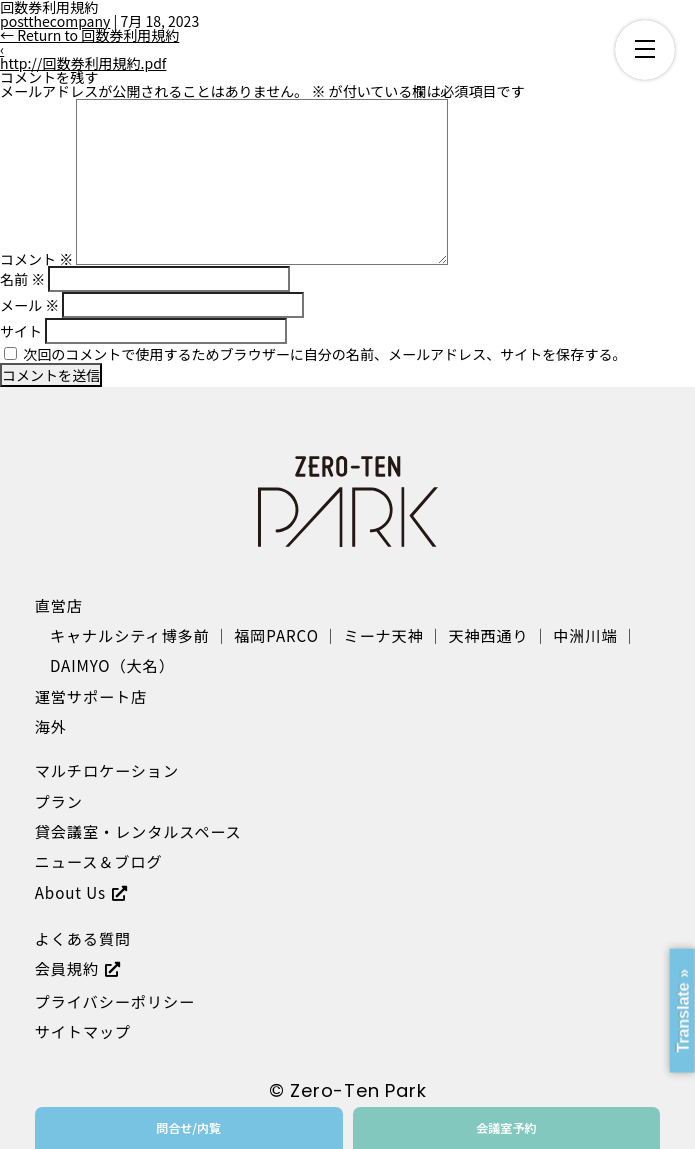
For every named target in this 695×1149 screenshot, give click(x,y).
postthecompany (55, 21)
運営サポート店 (91, 696)
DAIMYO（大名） (112, 665)
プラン (59, 801)
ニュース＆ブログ (99, 861)
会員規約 (67, 968)
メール (29, 305)
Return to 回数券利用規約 (89, 35)
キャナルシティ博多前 (130, 635)
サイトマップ (83, 1031)
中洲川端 (585, 635)
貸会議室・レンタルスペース (138, 831)
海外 (51, 726)
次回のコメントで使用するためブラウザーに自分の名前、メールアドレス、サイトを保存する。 (324, 354)
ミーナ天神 (383, 635)
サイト (21, 331)
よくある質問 (83, 938)
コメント (36, 259)
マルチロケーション (107, 770)
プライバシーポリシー (115, 1001)
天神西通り (488, 635)
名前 (22, 279)
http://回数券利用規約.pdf (83, 63)
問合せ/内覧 (188, 1127)
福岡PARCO (276, 635)
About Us (70, 892)
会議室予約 (506, 1127)
